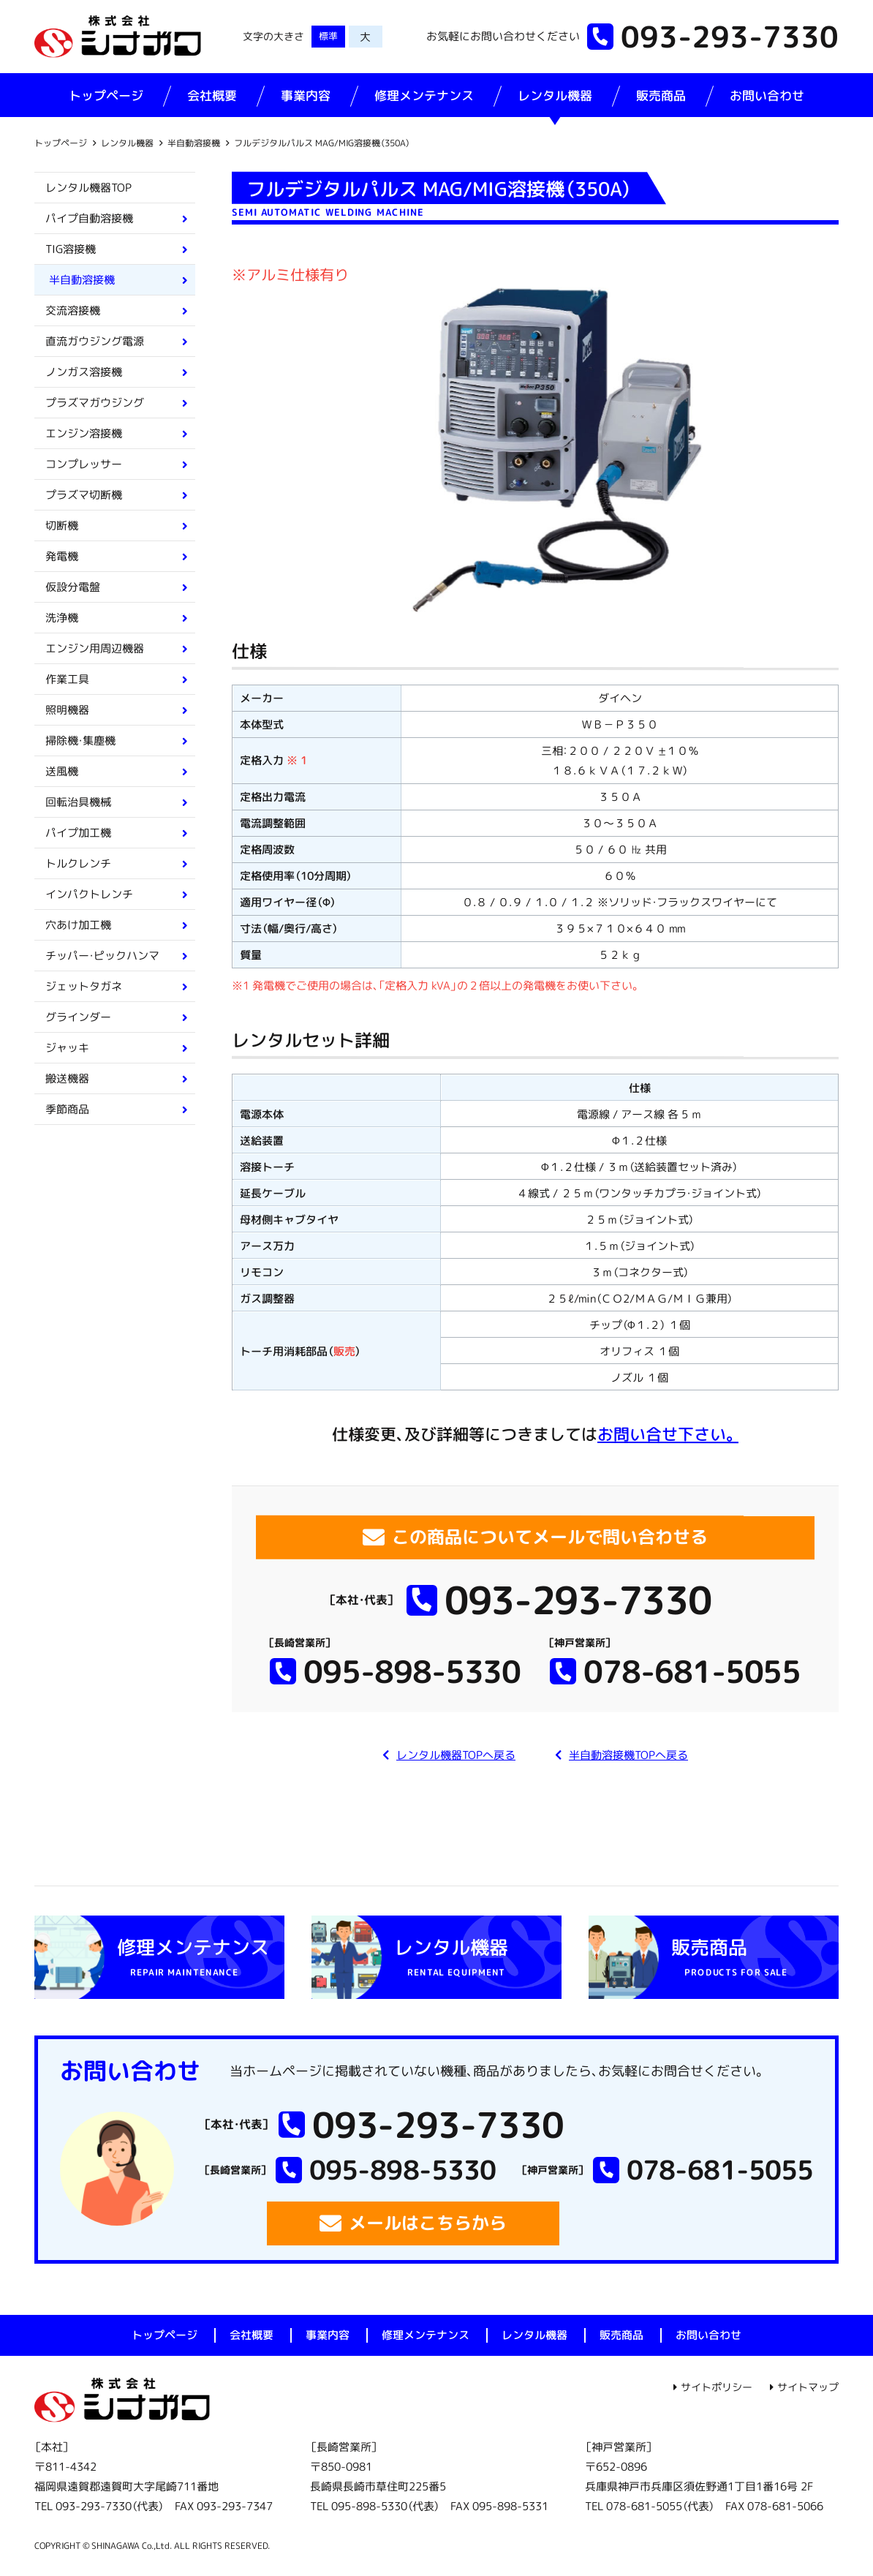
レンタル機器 (555, 94)
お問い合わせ (767, 94)
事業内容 (305, 94)
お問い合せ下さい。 (667, 1434)
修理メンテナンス (424, 94)
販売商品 (661, 94)
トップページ (106, 94)
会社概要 (212, 94)
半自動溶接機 (193, 143)
